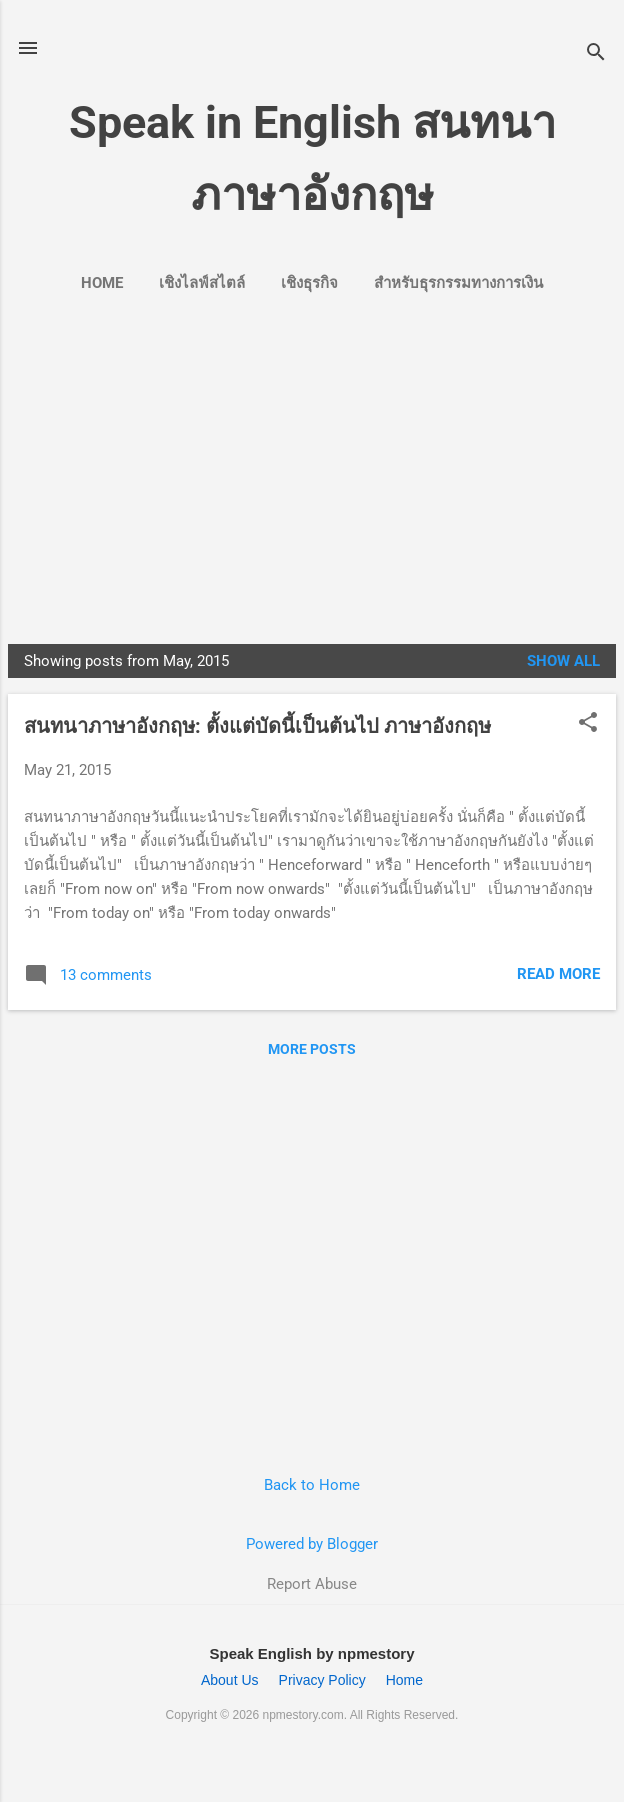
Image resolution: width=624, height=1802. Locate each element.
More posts (312, 1049)
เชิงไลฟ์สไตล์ (202, 283)
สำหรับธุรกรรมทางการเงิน (458, 283)
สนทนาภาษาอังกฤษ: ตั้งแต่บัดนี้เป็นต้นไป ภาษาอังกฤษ (257, 726)
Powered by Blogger (312, 1544)
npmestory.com (303, 1715)
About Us (230, 1680)
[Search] (596, 54)
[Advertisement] (312, 464)
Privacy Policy (322, 1680)
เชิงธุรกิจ (309, 283)
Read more (558, 974)
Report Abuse (312, 1584)
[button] (588, 724)
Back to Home (312, 1485)
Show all (563, 661)
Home (102, 283)
